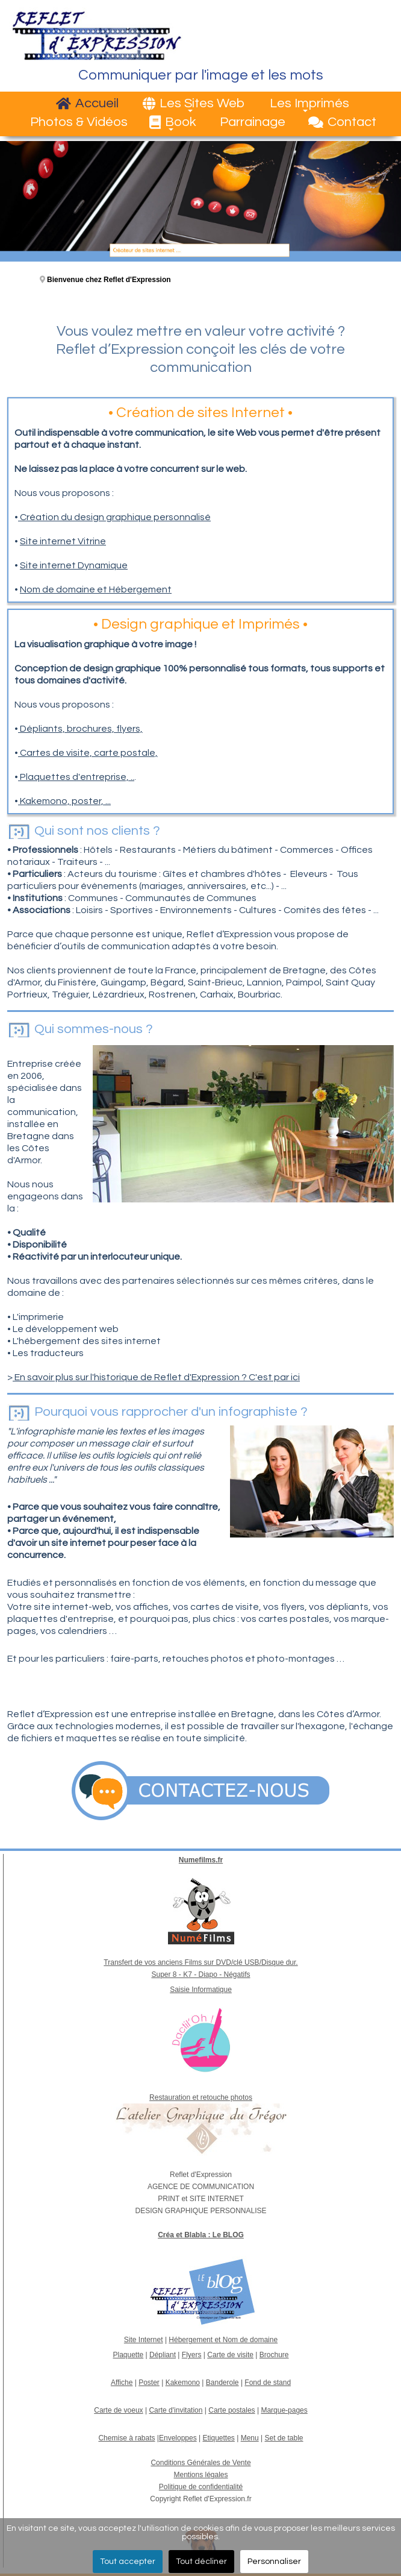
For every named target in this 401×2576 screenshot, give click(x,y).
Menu (250, 2438)
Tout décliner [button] (201, 2561)
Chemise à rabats (126, 2438)
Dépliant (162, 2355)
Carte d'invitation (175, 2410)
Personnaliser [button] (274, 2561)
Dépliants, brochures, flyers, (80, 729)
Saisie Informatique (201, 1989)
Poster (149, 2382)
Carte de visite (230, 2355)
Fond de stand (267, 2382)
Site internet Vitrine (63, 541)
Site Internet (143, 2340)
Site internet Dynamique (74, 565)
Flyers (192, 2355)
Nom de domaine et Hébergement (96, 589)
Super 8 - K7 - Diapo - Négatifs (200, 1974)
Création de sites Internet (200, 412)
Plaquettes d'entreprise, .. (76, 777)
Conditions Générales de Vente (200, 2462)
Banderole (222, 2382)
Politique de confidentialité (201, 2487)
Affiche (121, 2382)
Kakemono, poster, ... (64, 801)
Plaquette (128, 2355)
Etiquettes (218, 2438)
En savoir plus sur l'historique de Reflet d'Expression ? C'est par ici (156, 1377)
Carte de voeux (118, 2410)
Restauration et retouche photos (200, 2097)
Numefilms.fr (201, 1860)
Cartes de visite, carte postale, (88, 753)
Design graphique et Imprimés (200, 624)
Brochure (274, 2355)
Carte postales (231, 2410)
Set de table (283, 2438)
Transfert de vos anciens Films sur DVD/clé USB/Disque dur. (200, 1962)
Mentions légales (200, 2475)
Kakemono (183, 2382)
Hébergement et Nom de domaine (223, 2340)
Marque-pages (284, 2410)
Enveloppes (178, 2438)
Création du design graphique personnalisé (114, 517)
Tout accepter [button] (127, 2561)
